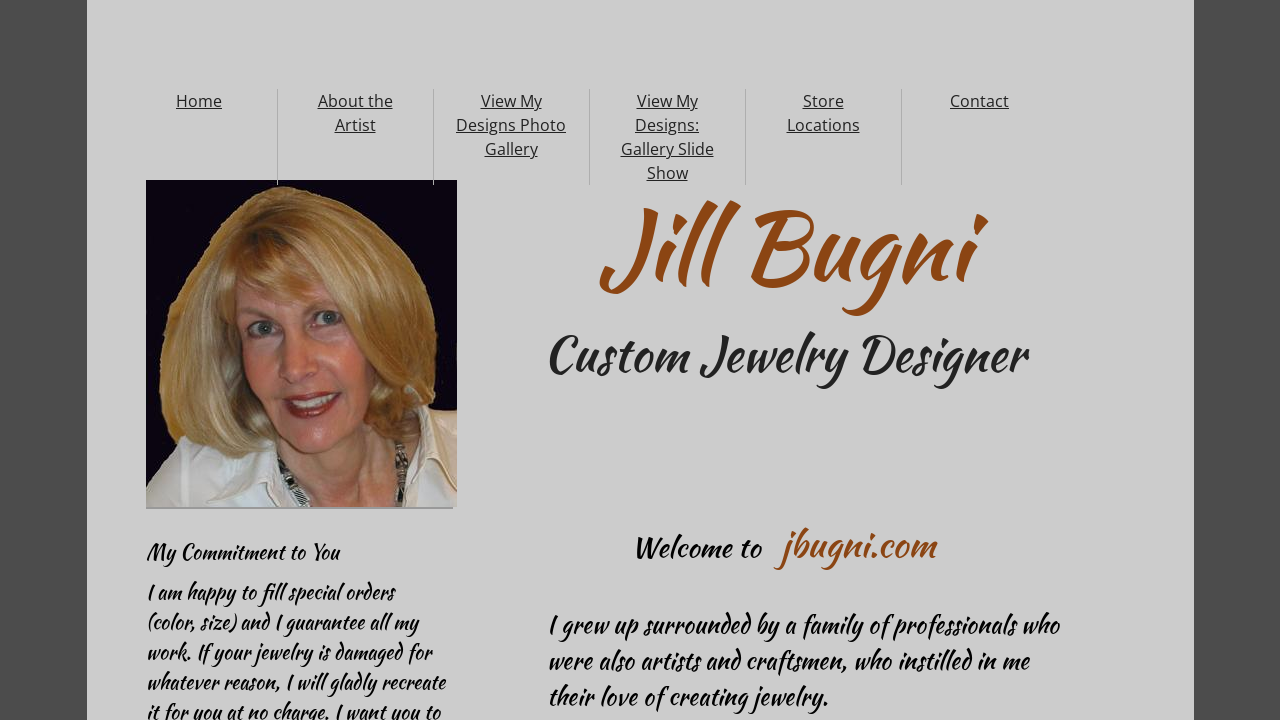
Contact (979, 101)
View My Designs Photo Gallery (511, 125)
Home (199, 101)
